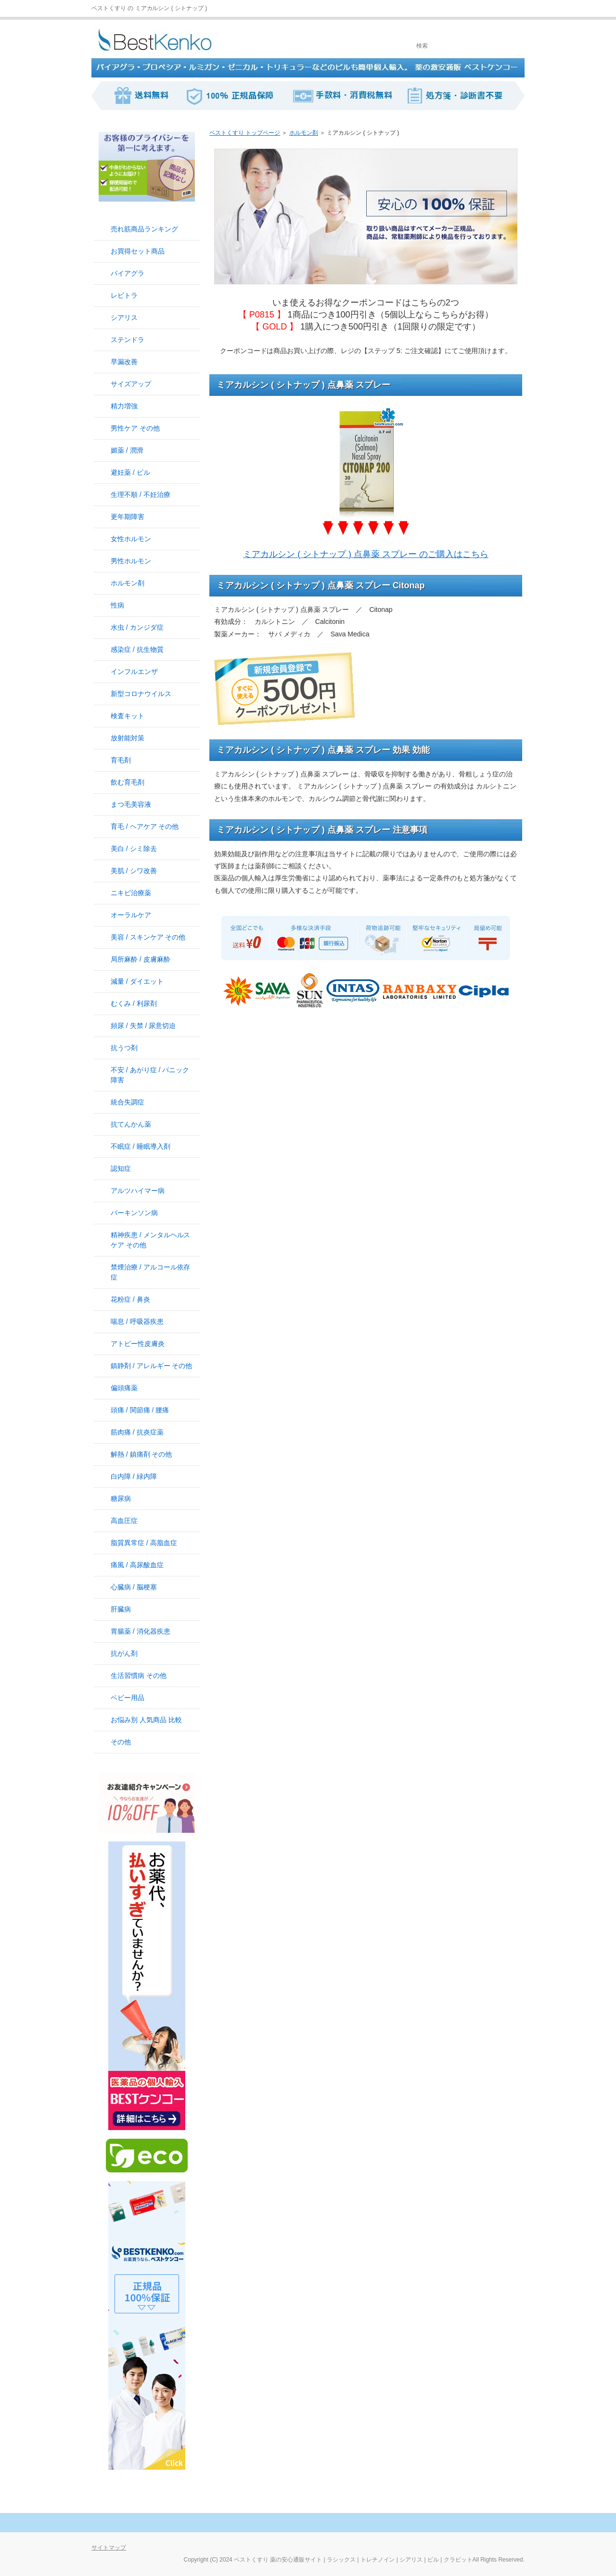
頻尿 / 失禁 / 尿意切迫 (143, 1025)
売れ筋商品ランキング (144, 229)
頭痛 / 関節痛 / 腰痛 (140, 1410)
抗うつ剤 (124, 1048)
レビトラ (124, 295)
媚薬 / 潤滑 (127, 450)
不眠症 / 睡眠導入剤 (140, 1146)
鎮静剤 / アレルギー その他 (151, 1366)
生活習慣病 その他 (139, 1675)
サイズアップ (131, 384)
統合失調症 (127, 1102)
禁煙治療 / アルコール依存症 (150, 1272)
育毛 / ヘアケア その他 (145, 826)
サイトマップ (108, 2547)
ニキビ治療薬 (131, 893)
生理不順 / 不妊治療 (140, 494)
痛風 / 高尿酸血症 (137, 1565)
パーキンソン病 (134, 1213)
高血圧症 (124, 1520)
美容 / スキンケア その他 (148, 937)
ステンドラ (127, 339)
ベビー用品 (127, 1697)
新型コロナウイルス (141, 694)
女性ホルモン (131, 539)
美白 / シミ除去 (134, 848)
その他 (121, 1742)
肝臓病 (121, 1609)
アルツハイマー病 (138, 1190)
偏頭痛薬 (124, 1388)
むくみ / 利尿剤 (134, 1003)
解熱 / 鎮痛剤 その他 (141, 1454)
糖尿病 (121, 1498)
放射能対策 (127, 738)
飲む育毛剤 (127, 782)
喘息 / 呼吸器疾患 (137, 1321)
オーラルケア (131, 915)
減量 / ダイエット (137, 981)
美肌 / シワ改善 (134, 871)
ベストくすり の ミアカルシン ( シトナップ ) (149, 8)
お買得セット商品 (138, 251)
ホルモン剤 (127, 583)
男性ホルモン (131, 561)
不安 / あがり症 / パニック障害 (150, 1075)
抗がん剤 (124, 1653)
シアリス (124, 317)
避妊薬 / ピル (130, 472)
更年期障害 (127, 516)
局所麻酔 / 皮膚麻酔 (140, 959)
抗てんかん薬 (131, 1124)
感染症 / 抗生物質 (137, 649)
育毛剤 (121, 760)
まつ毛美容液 (131, 804)
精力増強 (124, 406)
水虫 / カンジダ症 (137, 627)
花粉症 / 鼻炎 (130, 1299)
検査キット (127, 716)
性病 (117, 605)
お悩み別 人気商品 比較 (146, 1720)
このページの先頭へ (491, 2522)
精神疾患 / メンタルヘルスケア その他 (150, 1240)
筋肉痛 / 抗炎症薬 (137, 1432)
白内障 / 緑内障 (134, 1476)
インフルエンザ (134, 671)
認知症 (121, 1168)
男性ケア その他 (135, 428)
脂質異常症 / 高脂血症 (144, 1543)
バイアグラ (127, 273)
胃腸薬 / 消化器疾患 (140, 1631)
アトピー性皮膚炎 (138, 1343)
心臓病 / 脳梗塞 (134, 1587)
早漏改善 (124, 362)
